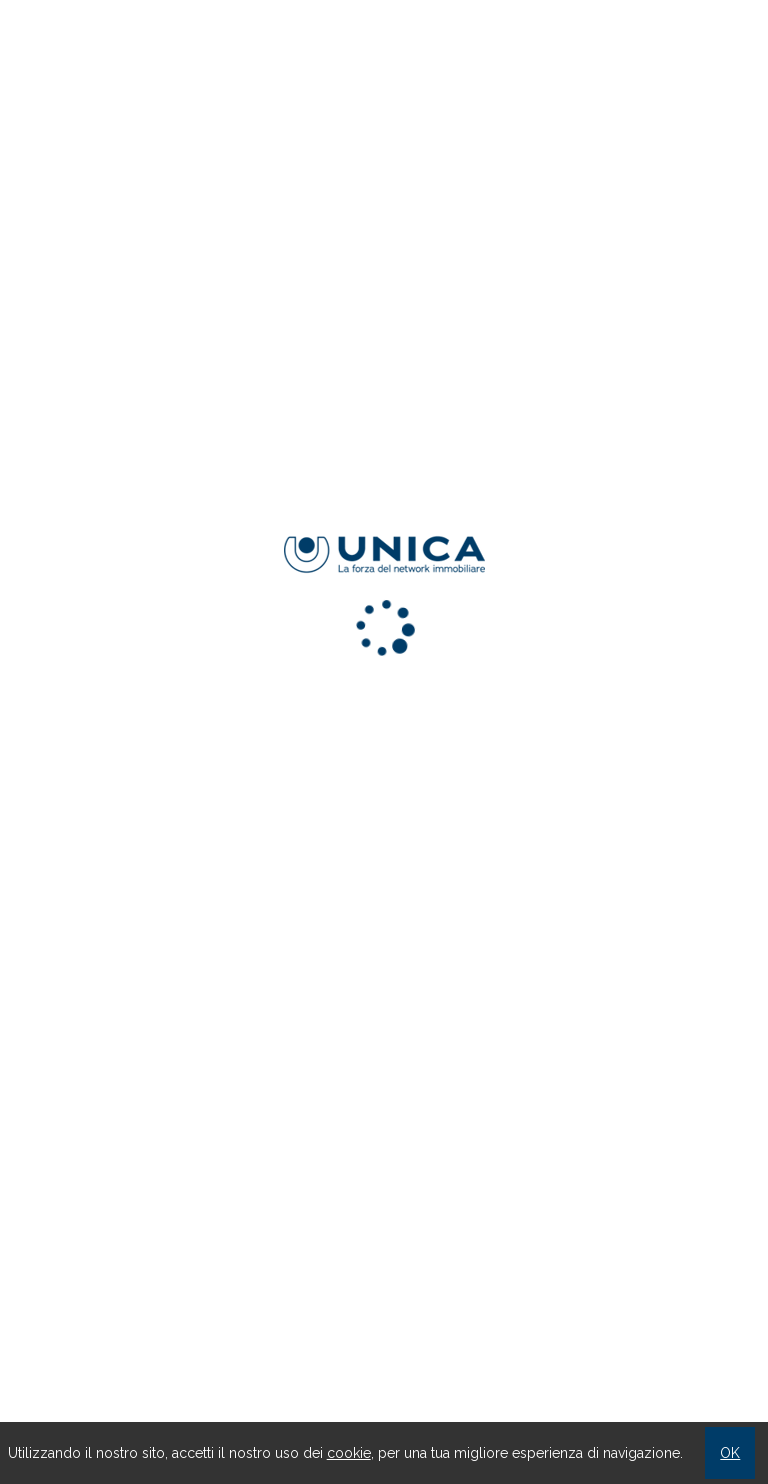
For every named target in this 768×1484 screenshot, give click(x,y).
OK (730, 1453)
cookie (349, 1453)
